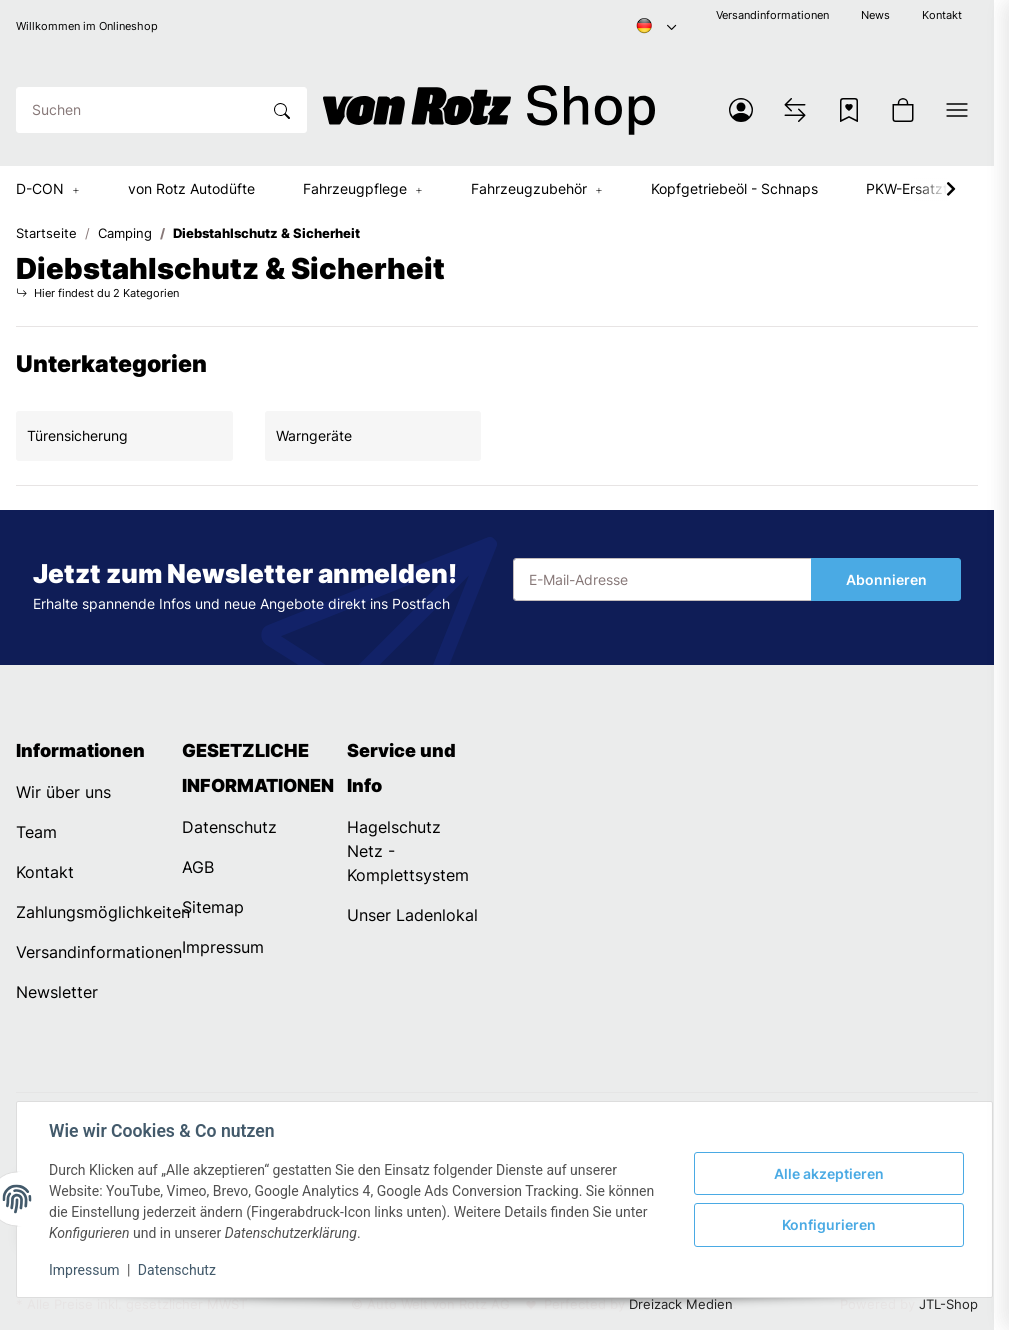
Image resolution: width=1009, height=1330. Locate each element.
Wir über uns (63, 792)
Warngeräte (314, 435)
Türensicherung (77, 435)
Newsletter (57, 992)
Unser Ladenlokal (412, 915)
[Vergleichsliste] (795, 110)
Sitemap (213, 907)
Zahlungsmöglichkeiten (103, 912)
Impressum (84, 1270)
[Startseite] (489, 110)
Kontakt (942, 15)
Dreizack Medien (681, 1304)
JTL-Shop (948, 1304)
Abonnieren (886, 579)
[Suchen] (138, 110)
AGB (198, 867)
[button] (741, 110)
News (875, 15)
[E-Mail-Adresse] (662, 580)
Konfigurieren (829, 1224)
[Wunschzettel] (849, 110)
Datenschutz (177, 1270)
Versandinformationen (772, 15)
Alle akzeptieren (829, 1173)
